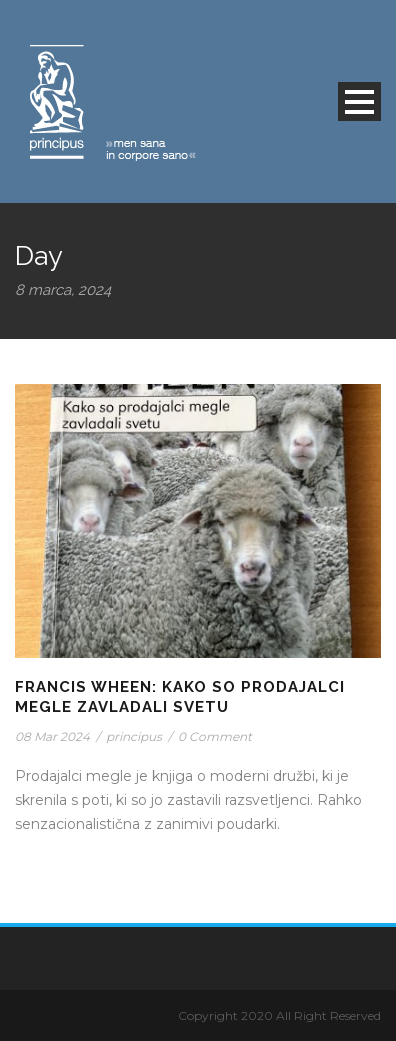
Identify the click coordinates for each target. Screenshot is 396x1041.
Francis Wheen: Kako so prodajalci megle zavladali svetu (180, 697)
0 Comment (215, 736)
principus (134, 736)
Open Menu (359, 101)
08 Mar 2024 (52, 736)
